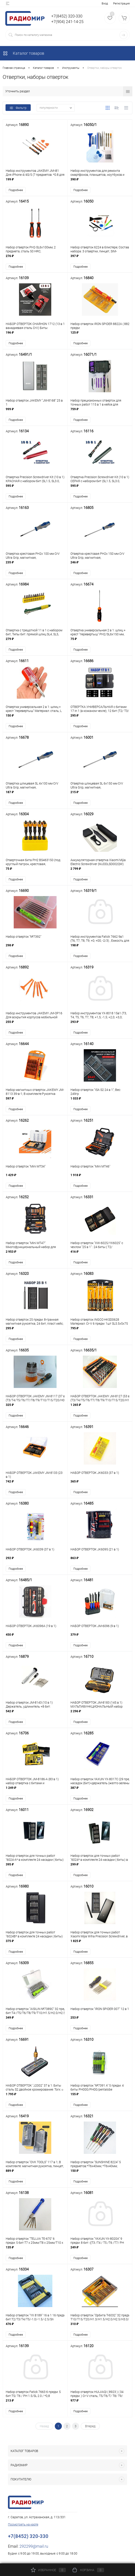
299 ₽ (99, 1867)
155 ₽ (99, 2096)
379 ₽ (99, 1637)
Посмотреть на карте (23, 2524)
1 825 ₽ (99, 1943)
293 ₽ (99, 1024)
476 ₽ (35, 2326)
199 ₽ (35, 182)
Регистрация (121, 3)
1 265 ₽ (99, 1407)
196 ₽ (35, 335)
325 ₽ (35, 1407)
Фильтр (18, 108)
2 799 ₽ (99, 871)
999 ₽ (35, 411)
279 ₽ (35, 641)
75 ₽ (99, 641)
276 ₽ (35, 258)
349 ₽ (35, 2020)
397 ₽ (99, 258)
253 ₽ (99, 2020)
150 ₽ (35, 718)
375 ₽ (35, 1943)
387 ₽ (99, 1790)
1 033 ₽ (99, 1101)
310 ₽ (99, 2326)
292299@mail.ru (33, 2546)
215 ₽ (99, 794)
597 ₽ (35, 1101)
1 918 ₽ (99, 1177)
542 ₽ (35, 1713)
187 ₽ (35, 794)
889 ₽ (35, 2173)
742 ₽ (35, 1484)
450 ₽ (35, 1637)
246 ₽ (99, 564)
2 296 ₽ (99, 1713)
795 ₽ (99, 1330)
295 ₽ (99, 718)
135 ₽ (35, 2250)
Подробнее (16, 190)
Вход (105, 3)
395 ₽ (35, 1867)
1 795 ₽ (35, 2096)
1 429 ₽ (35, 1177)
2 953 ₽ (35, 1254)
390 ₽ (99, 182)
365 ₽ (99, 1484)
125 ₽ (99, 335)
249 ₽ (99, 2250)
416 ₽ (99, 1254)
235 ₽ (35, 564)
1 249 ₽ (35, 1790)
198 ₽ (99, 947)
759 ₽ (99, 411)
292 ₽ (35, 1560)
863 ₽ (99, 1560)
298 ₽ (35, 947)
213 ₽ (35, 2403)
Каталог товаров (23, 53)
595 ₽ (35, 488)
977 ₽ (99, 2403)
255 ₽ (35, 1024)
